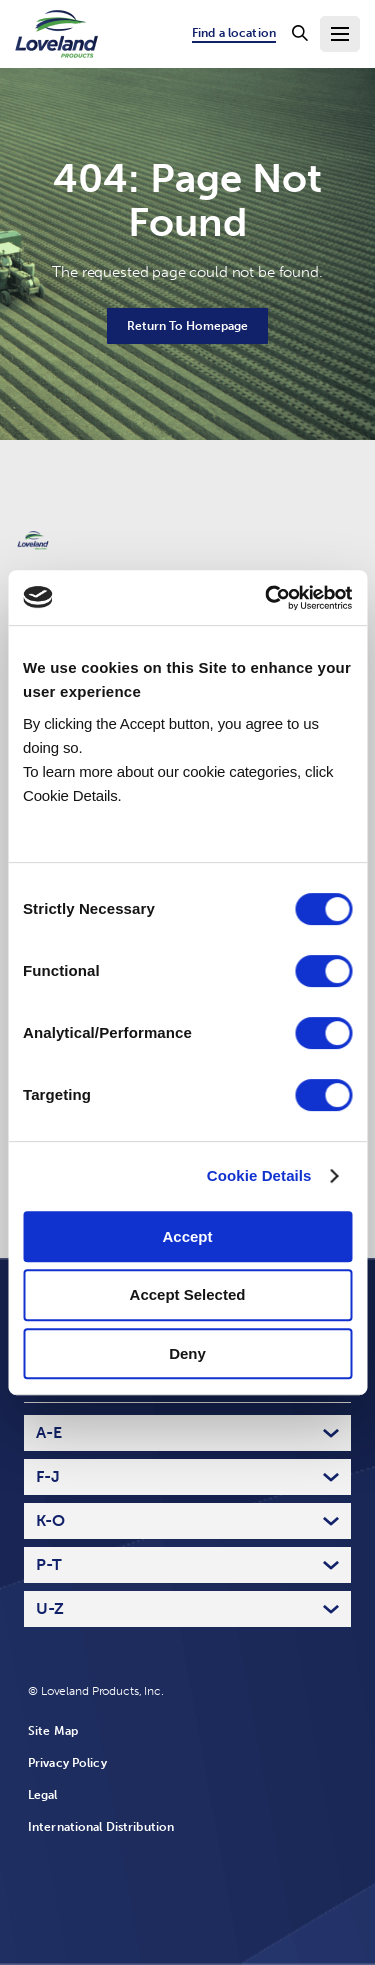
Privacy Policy (67, 1763)
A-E (49, 1432)
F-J (48, 1476)
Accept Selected (188, 1294)
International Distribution (101, 1827)
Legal (43, 1795)
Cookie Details (259, 1175)
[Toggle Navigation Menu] (340, 34)
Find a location (234, 33)
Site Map (53, 1731)
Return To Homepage (187, 326)
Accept (187, 1236)
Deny (187, 1353)
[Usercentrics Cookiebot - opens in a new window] (267, 598)
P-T (49, 1564)
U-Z (50, 1608)
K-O (50, 1520)
